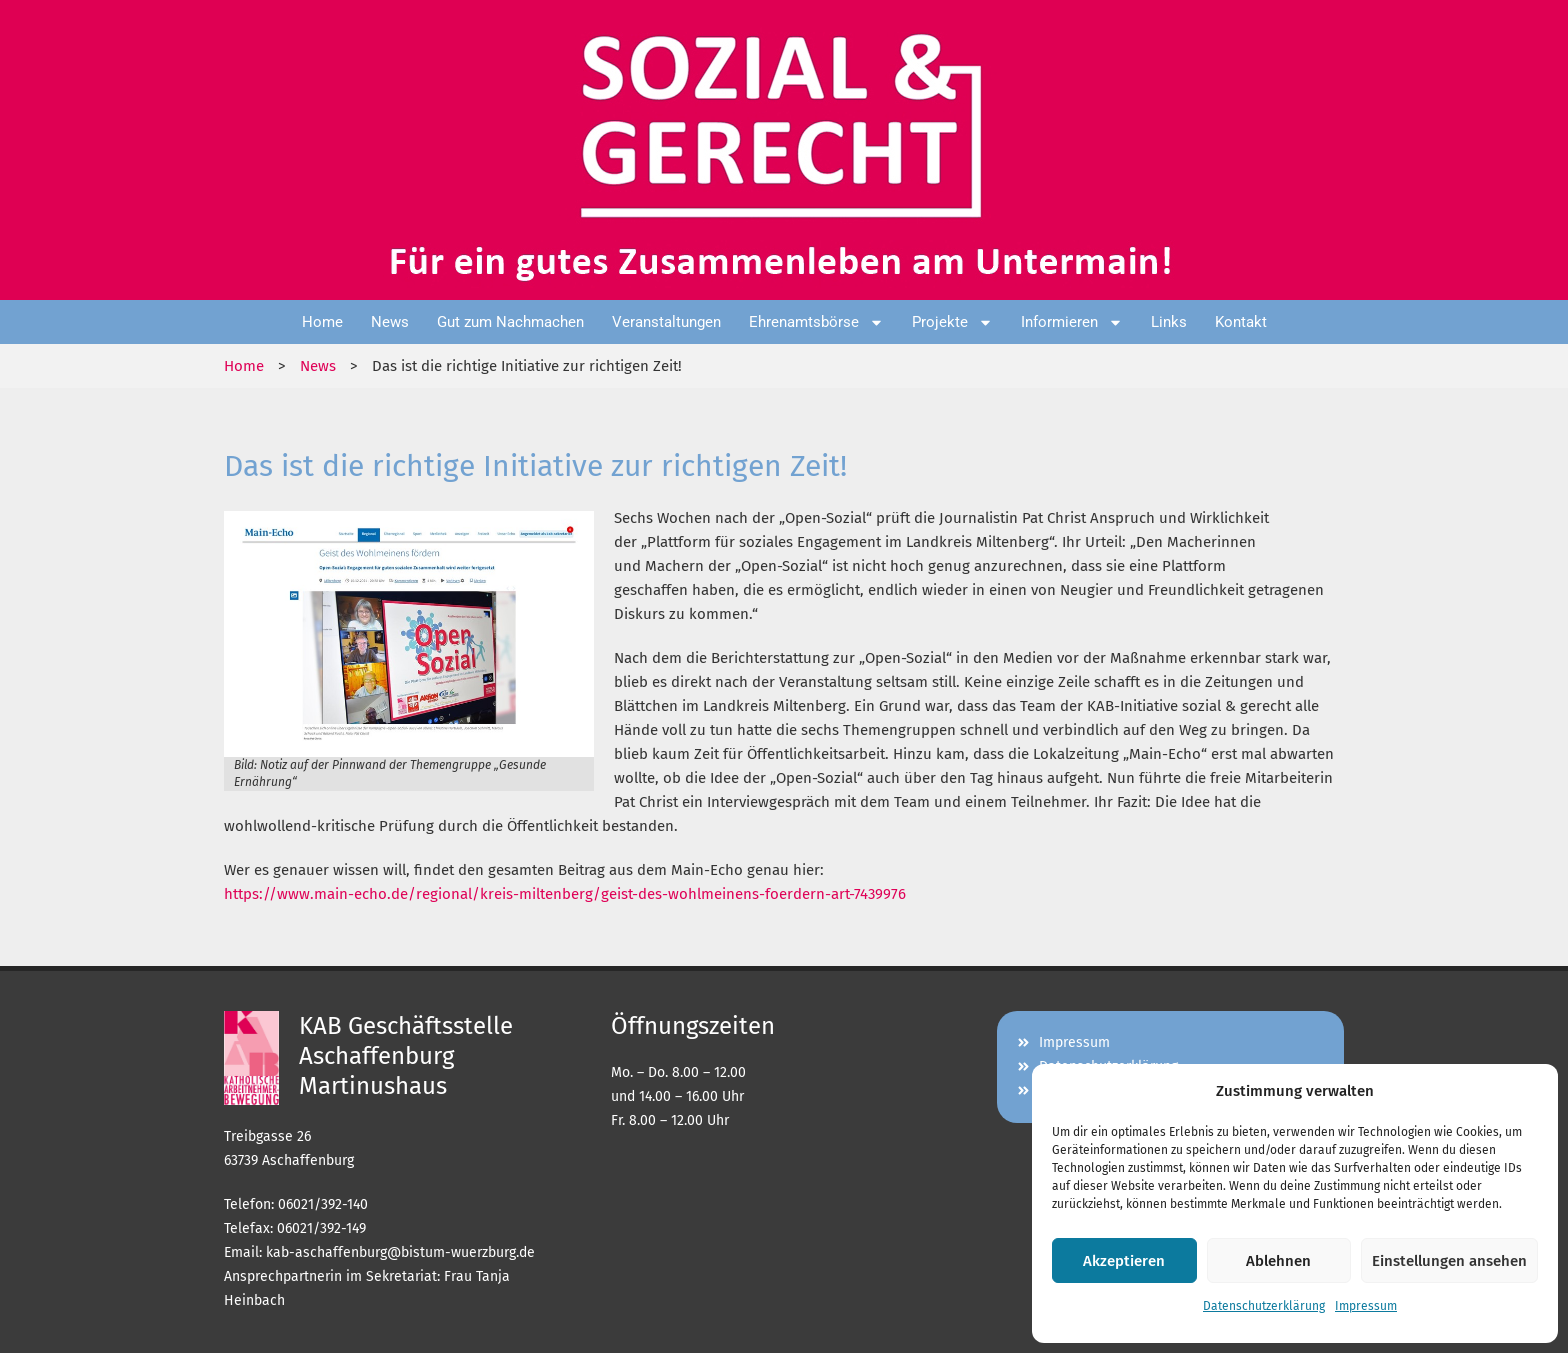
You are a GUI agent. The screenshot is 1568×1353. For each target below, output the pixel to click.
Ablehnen (1278, 1261)
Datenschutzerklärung (1264, 1306)
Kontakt (1241, 322)
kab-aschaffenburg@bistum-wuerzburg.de (400, 1252)
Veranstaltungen (666, 322)
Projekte (952, 322)
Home (322, 322)
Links (1169, 322)
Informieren (1072, 322)
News (390, 322)
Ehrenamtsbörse (816, 322)
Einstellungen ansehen (1449, 1261)
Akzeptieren (1124, 1261)
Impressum (1366, 1306)
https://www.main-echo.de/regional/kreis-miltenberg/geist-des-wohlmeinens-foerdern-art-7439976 (565, 894)
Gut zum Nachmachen (510, 322)
